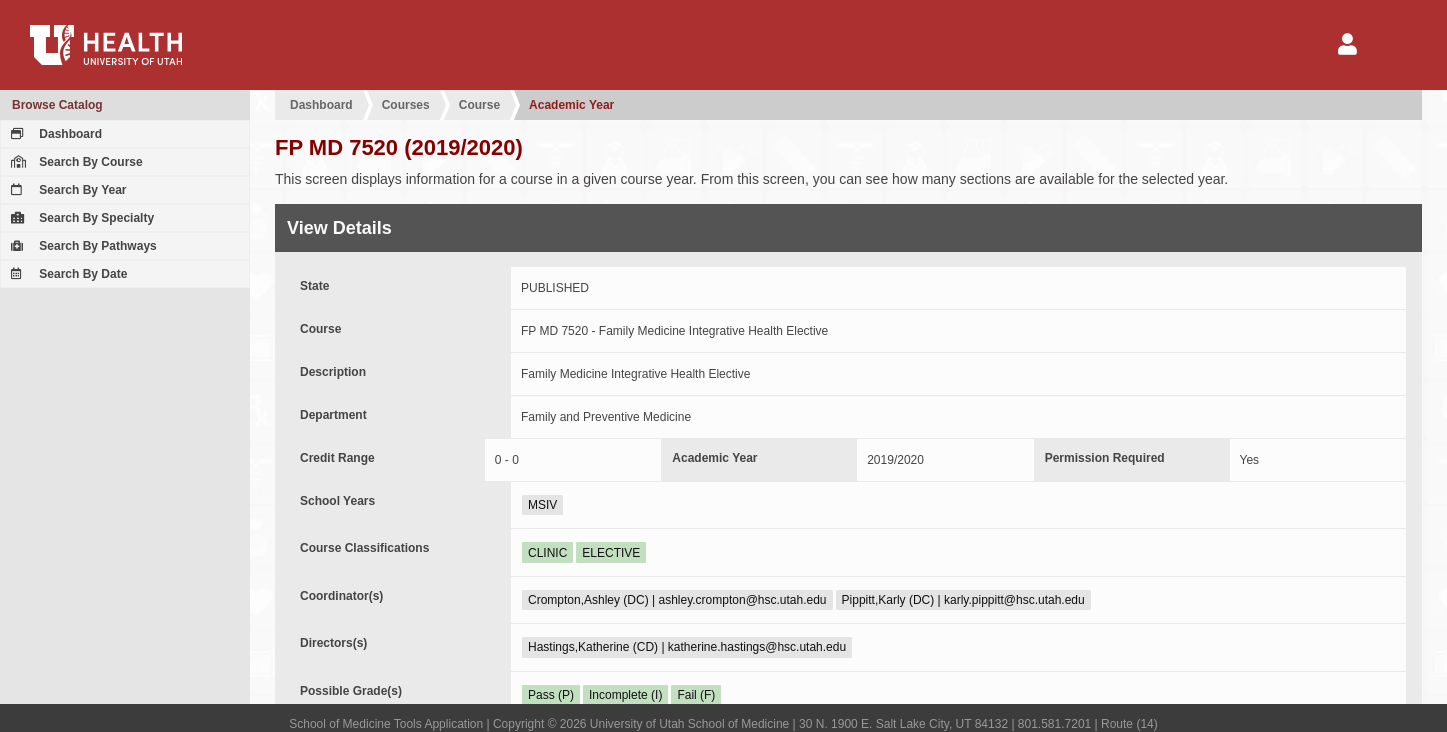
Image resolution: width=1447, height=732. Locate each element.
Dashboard (54, 134)
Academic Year (571, 105)
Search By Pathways (81, 246)
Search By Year (66, 190)
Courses (406, 105)
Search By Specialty (80, 218)
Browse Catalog (57, 105)
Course (479, 105)
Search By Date (66, 274)
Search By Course (74, 162)
